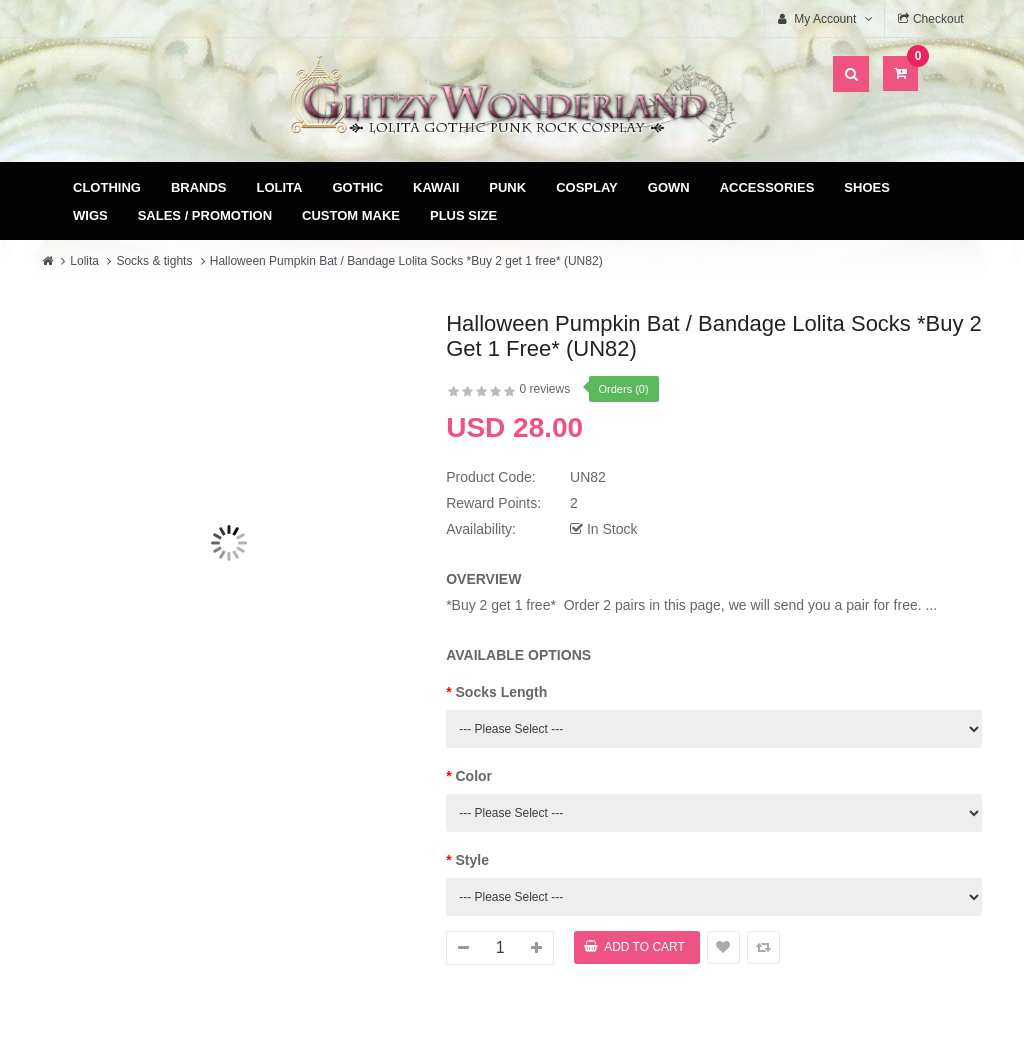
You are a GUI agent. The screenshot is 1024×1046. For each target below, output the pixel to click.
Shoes (867, 187)
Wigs (90, 215)
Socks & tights (154, 261)
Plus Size (463, 215)
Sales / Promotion (205, 215)
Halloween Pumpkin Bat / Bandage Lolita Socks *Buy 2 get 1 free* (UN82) (406, 261)
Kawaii (436, 187)
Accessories (767, 187)
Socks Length (502, 692)
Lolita (280, 187)
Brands (199, 187)
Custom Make (351, 215)
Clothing (107, 187)
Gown (669, 187)
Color (474, 776)
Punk (507, 187)
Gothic (358, 187)
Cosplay (587, 187)
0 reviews (545, 389)
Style (472, 860)
